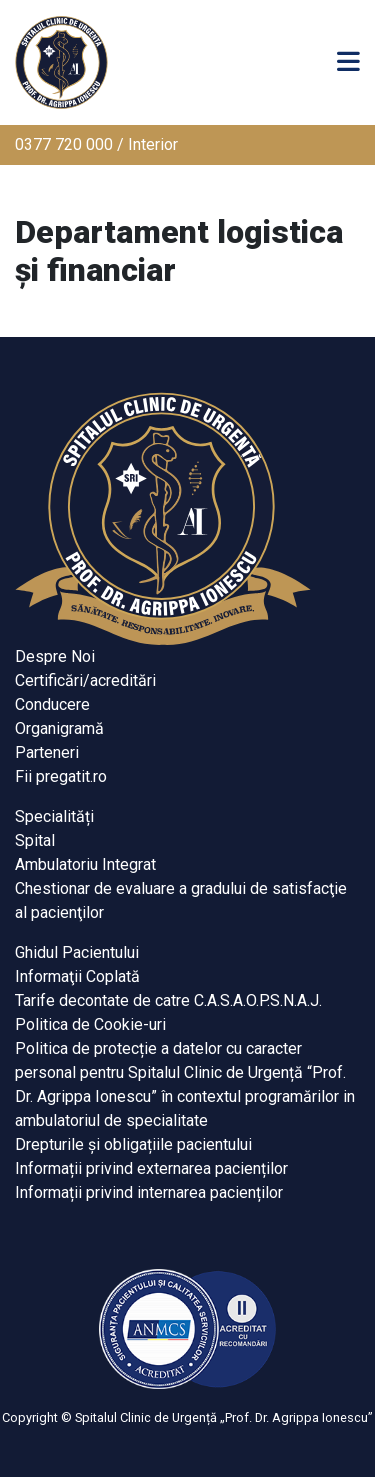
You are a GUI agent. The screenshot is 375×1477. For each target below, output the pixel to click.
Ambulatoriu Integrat (85, 864)
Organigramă (59, 728)
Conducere (52, 704)
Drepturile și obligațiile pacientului (133, 1144)
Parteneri (47, 752)
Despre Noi (55, 656)
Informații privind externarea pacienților (151, 1168)
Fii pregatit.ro (61, 776)
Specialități (54, 816)
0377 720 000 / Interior (96, 144)
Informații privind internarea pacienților (149, 1192)
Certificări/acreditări (85, 680)
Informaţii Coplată (77, 976)
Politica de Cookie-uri (90, 1024)
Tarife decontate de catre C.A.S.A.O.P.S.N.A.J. (168, 1000)
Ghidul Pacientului (77, 952)
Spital (35, 840)
